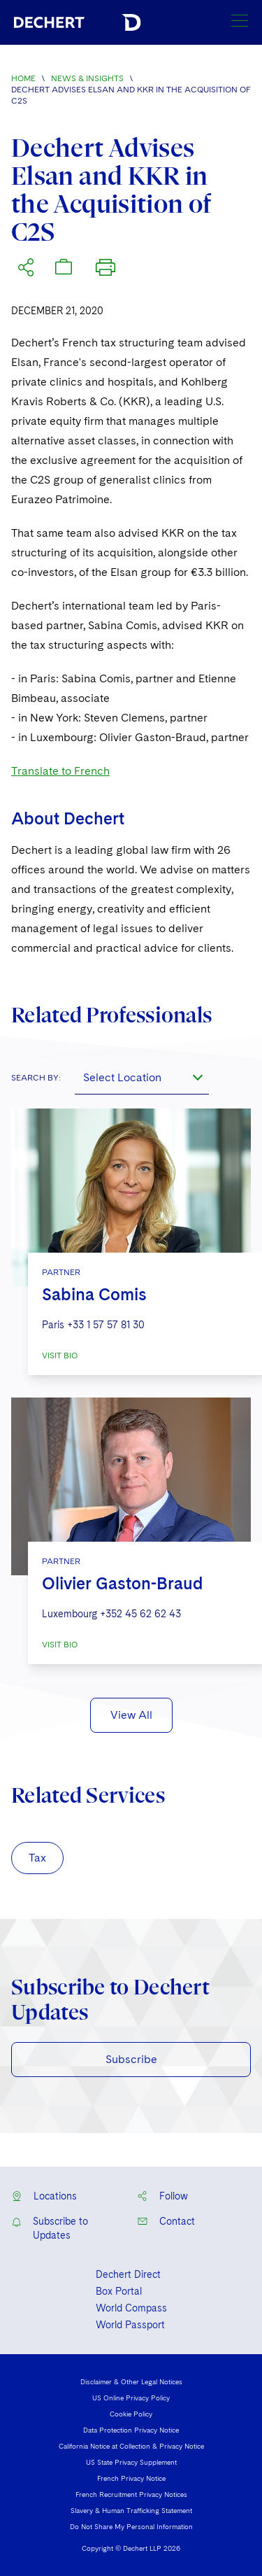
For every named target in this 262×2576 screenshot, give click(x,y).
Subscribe (131, 2059)
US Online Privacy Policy (131, 2397)
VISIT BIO (60, 1355)
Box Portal (119, 2291)
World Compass (131, 2308)
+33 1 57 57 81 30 (106, 1324)
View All (131, 1715)
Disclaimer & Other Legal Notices (131, 2381)
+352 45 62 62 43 (140, 1613)
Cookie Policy (131, 2413)
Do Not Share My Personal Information (131, 2526)
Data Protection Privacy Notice (131, 2430)
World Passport (130, 2324)
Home (23, 78)
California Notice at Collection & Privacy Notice (131, 2446)
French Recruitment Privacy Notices (131, 2494)
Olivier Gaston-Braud (122, 1583)
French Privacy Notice (131, 2478)
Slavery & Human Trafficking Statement (131, 2510)
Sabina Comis (94, 1294)
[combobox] (142, 1078)
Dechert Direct (128, 2274)
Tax (37, 1857)
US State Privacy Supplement (131, 2462)
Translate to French (60, 770)
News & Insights (87, 78)
